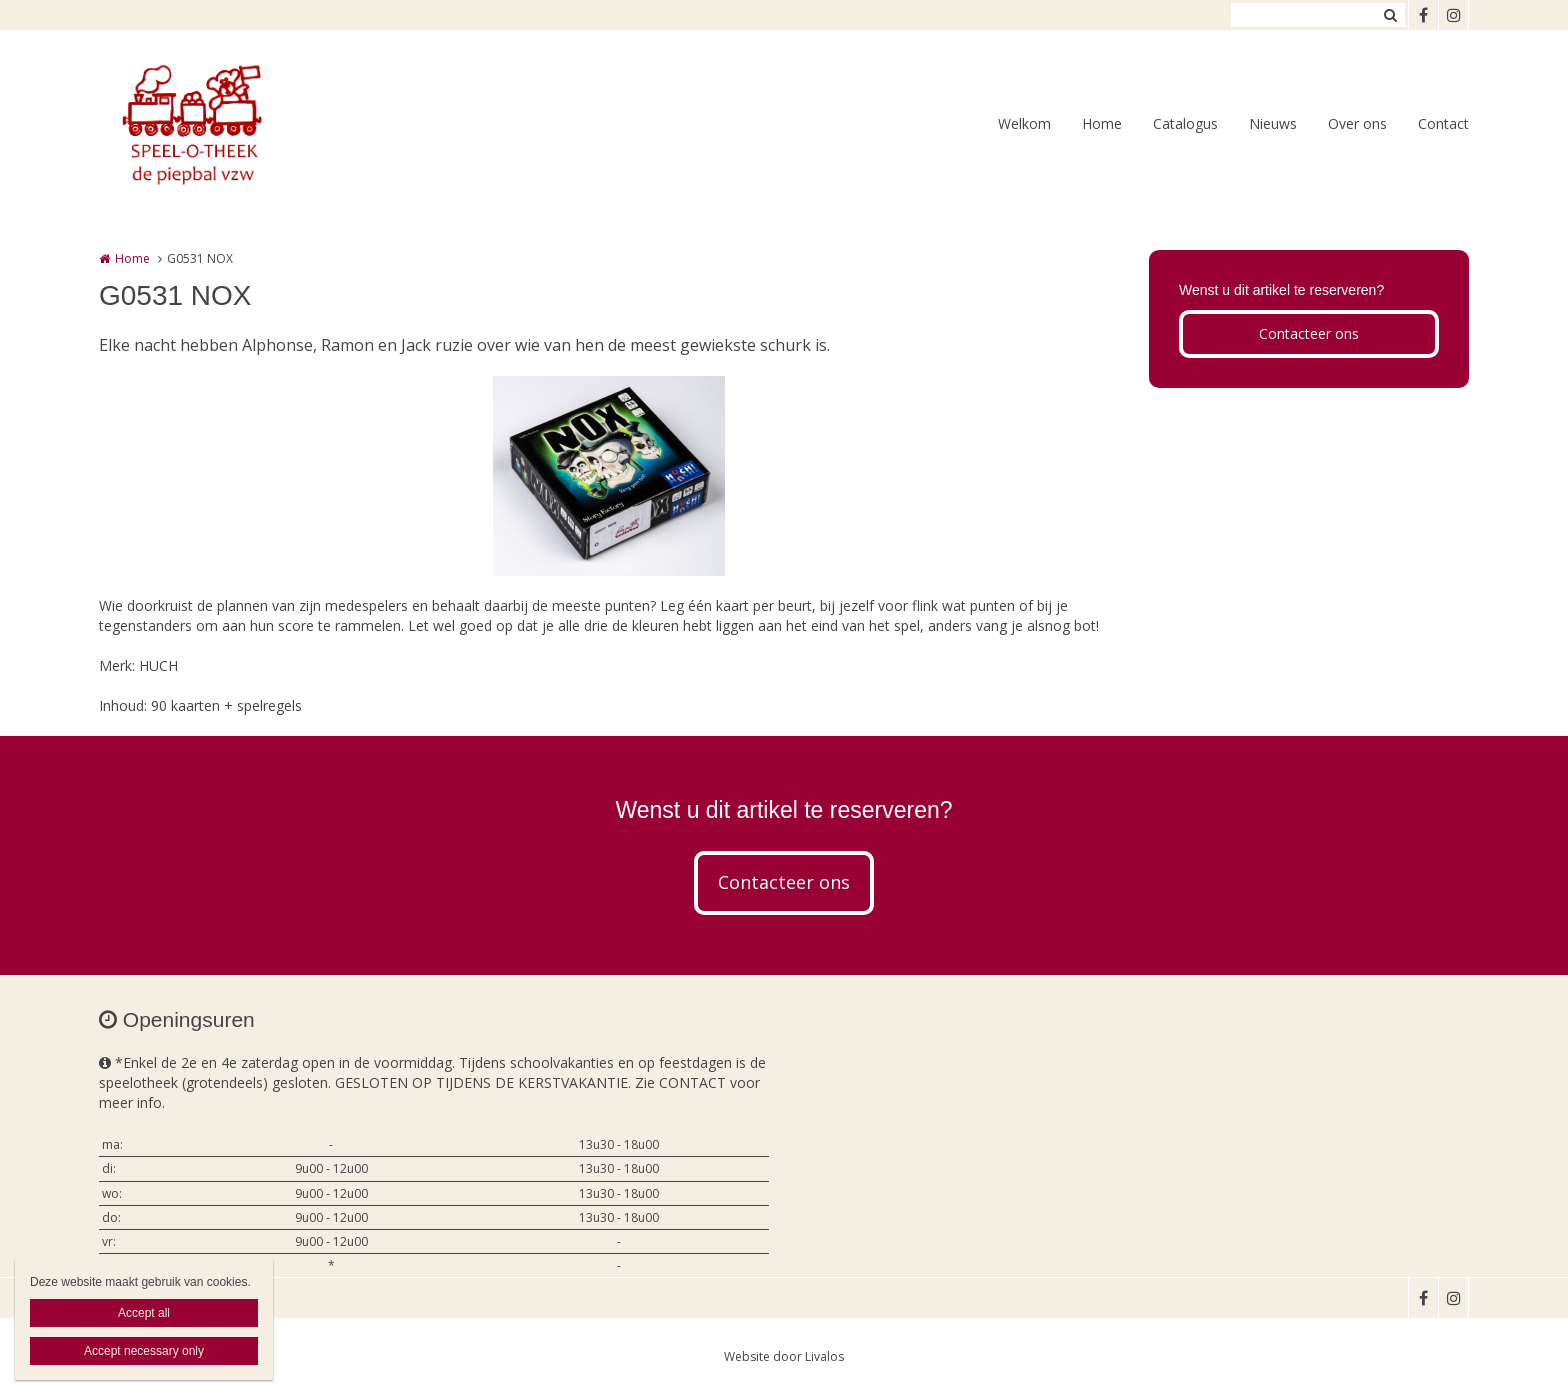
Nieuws (1273, 123)
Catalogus (1185, 123)
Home (1102, 123)
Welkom (1024, 123)
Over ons (1357, 123)
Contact (1443, 123)
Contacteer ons (1309, 333)
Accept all (144, 1313)
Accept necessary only (144, 1351)
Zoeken (1390, 15)
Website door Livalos (784, 1356)
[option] (609, 476)
